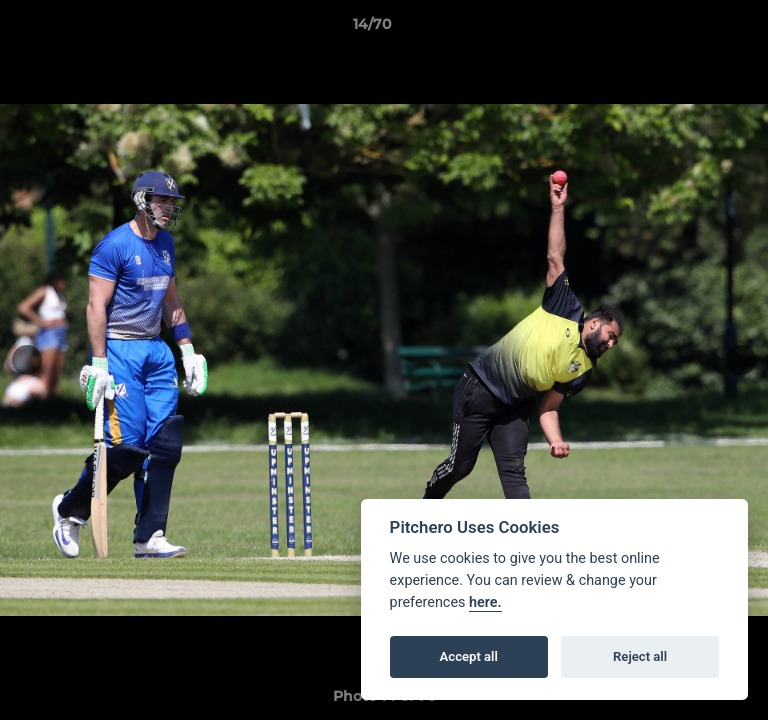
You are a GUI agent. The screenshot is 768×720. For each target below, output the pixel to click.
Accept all (469, 656)
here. (485, 602)
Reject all (640, 656)
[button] (696, 29)
